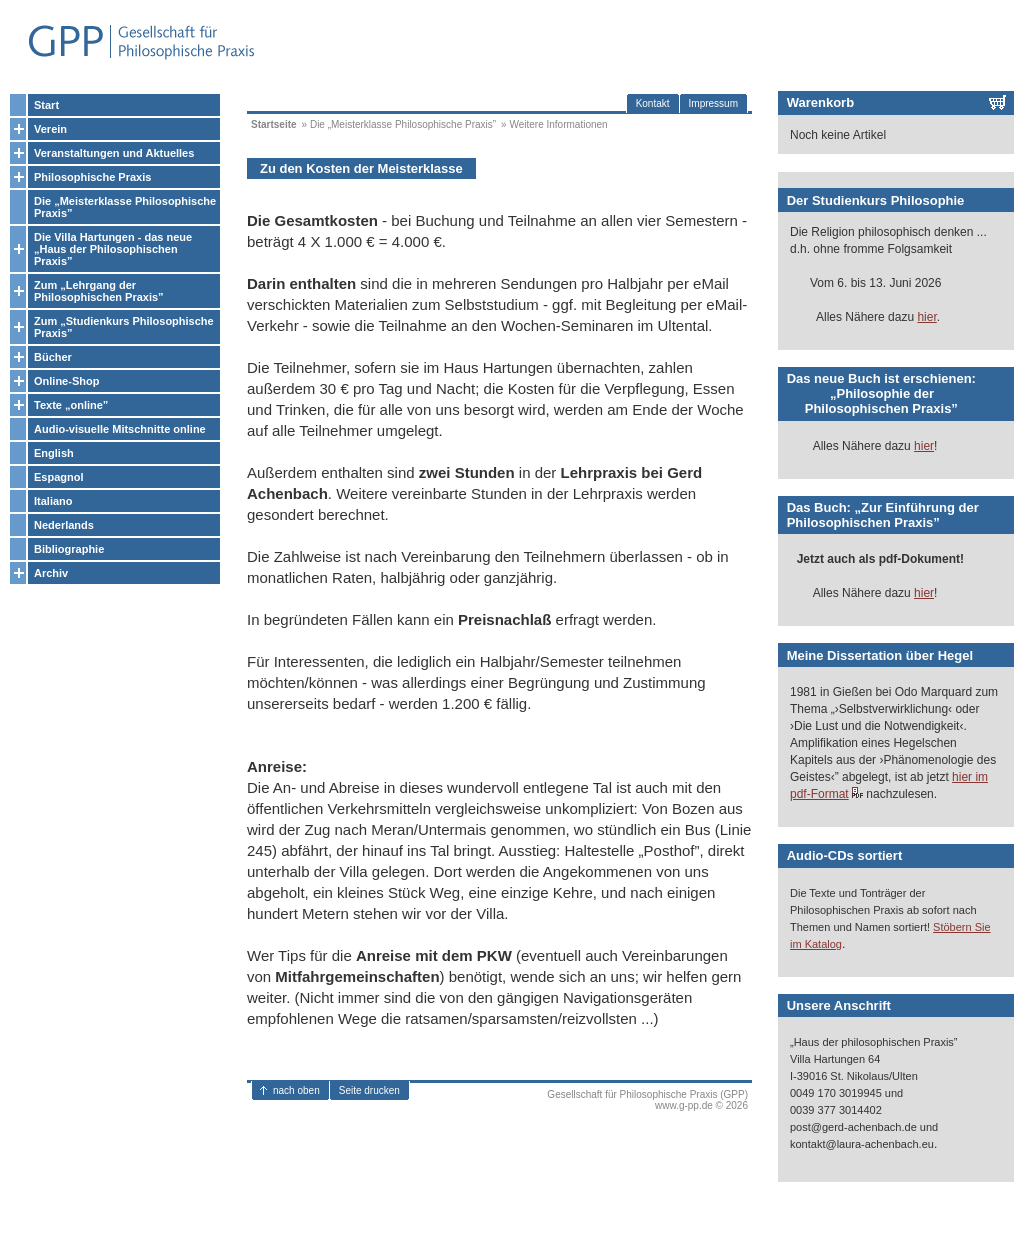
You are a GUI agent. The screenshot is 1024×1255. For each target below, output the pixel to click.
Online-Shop (66, 381)
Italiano (53, 501)
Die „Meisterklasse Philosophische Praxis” (125, 207)
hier (926, 317)
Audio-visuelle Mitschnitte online (120, 429)
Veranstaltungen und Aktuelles (114, 153)
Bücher (53, 357)
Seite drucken (369, 1090)
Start (46, 105)
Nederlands (64, 525)
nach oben (296, 1090)
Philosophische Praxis (92, 177)
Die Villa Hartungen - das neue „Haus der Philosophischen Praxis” (113, 249)
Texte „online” (71, 405)
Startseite (274, 124)
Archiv (51, 573)
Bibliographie (69, 549)
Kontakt (653, 103)
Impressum (713, 103)
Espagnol (59, 477)
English (54, 453)
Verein (50, 129)
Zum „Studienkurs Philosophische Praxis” (124, 327)
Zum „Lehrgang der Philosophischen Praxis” (99, 291)
